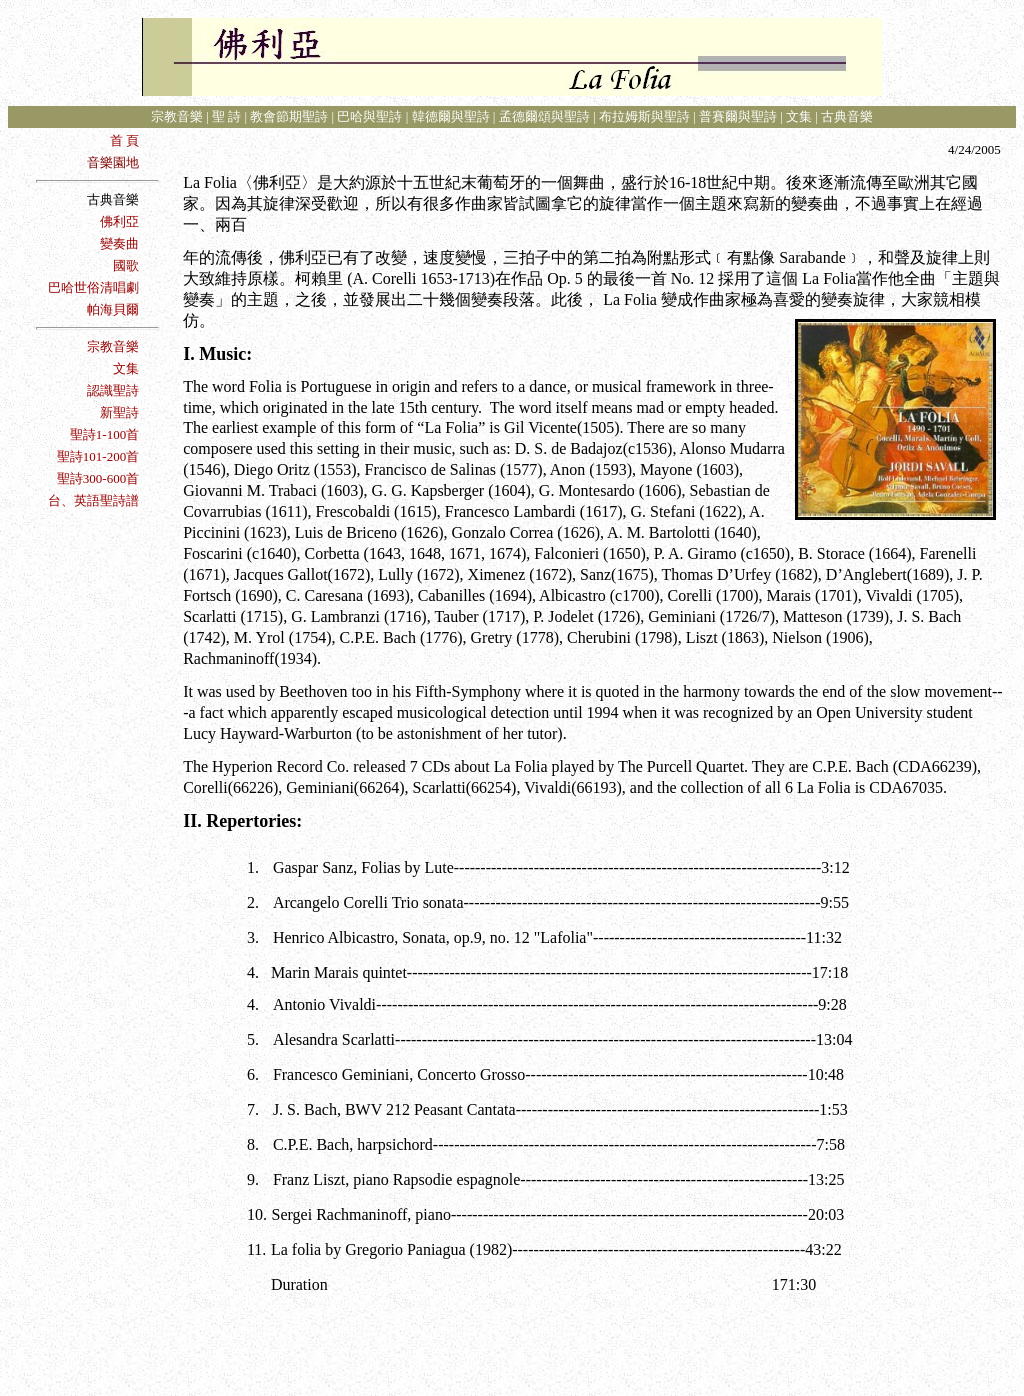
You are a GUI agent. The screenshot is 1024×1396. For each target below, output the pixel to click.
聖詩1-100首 (104, 434)
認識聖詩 (113, 390)
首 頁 (124, 140)
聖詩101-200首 (98, 456)
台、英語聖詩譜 (93, 500)
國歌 (126, 265)
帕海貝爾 (113, 309)
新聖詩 (119, 412)
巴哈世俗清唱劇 (93, 287)
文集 (126, 368)
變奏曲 (119, 243)
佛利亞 (119, 221)
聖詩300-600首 (98, 478)
